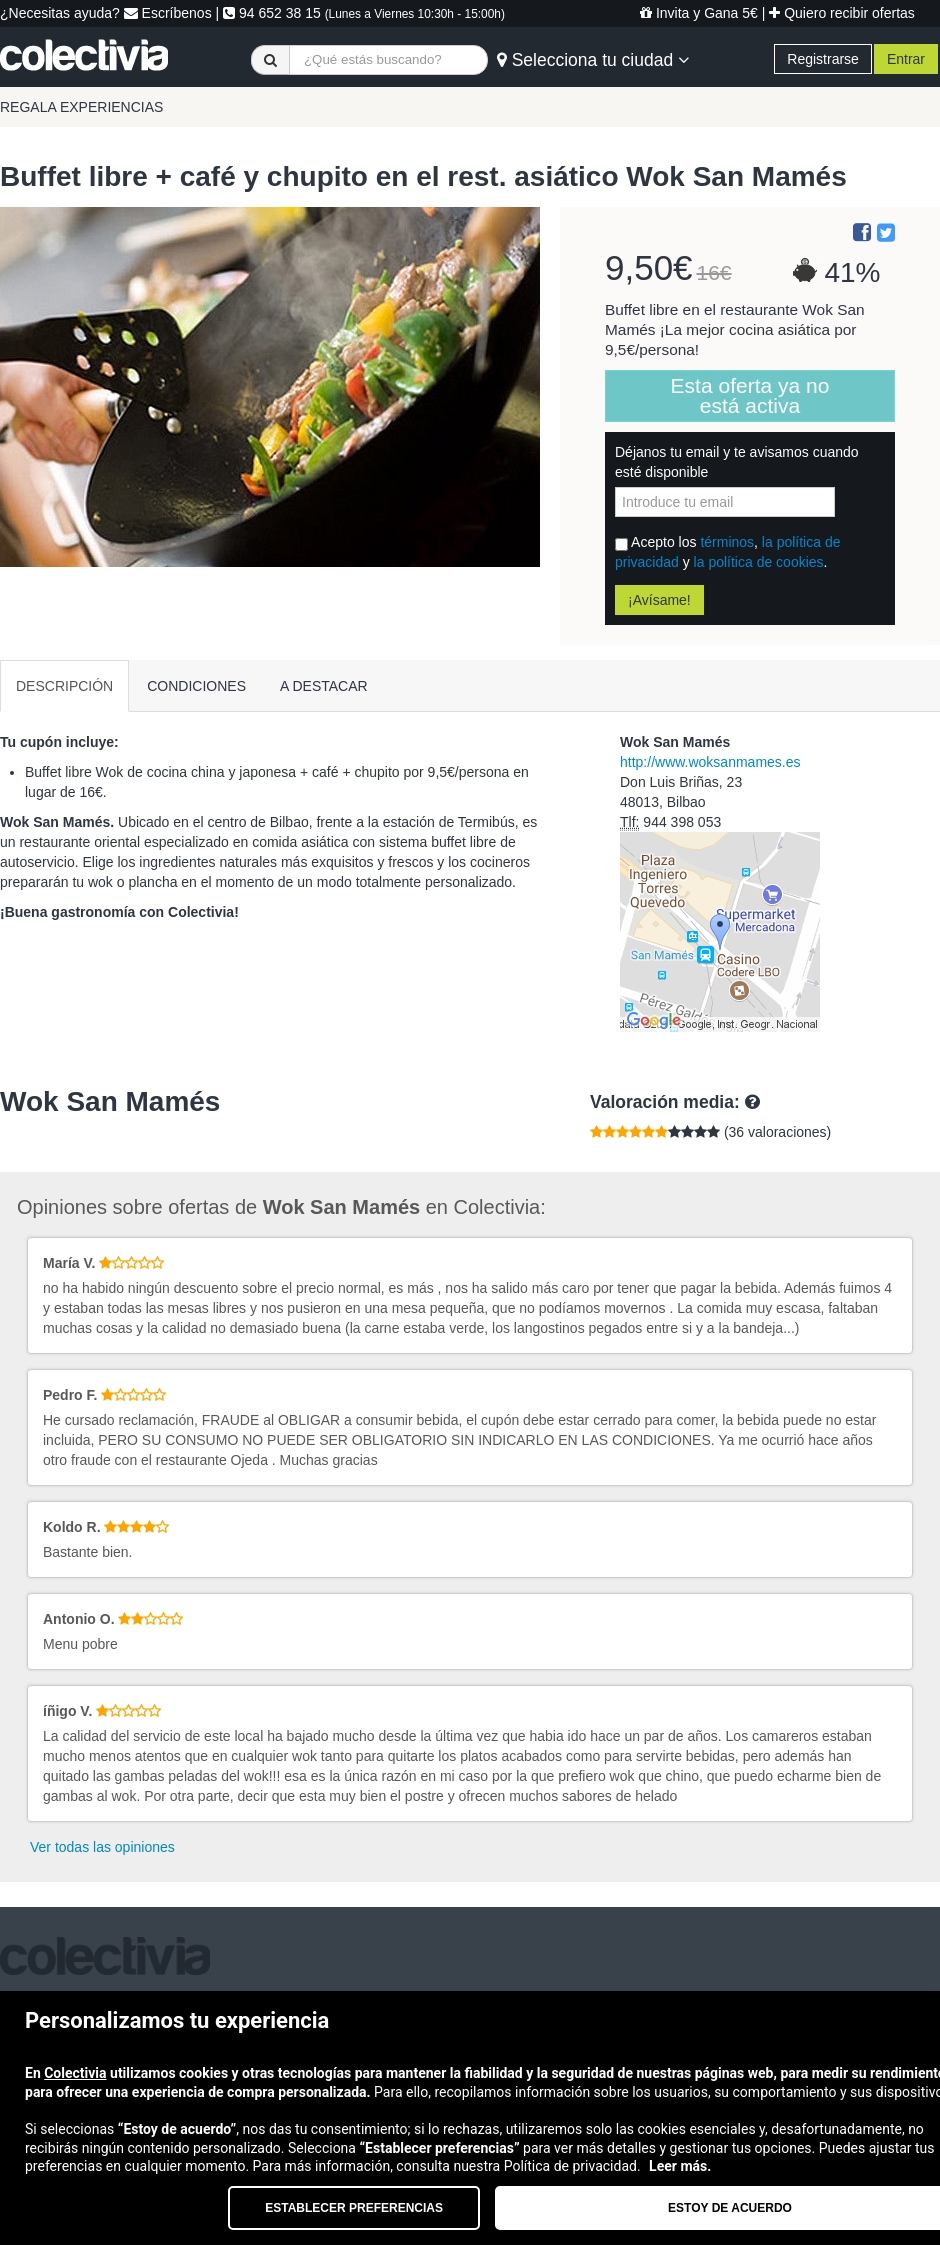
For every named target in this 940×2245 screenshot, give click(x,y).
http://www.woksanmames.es (710, 762)
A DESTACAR (324, 686)
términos (727, 542)
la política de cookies (759, 562)
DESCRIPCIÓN (64, 686)
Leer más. (680, 2166)
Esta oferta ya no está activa (750, 395)
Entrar (906, 59)
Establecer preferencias (354, 2208)
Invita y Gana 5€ (699, 13)
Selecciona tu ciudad (593, 60)
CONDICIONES (196, 686)
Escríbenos (168, 13)
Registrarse (823, 59)
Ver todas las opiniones (102, 1847)
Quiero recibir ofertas (842, 13)
